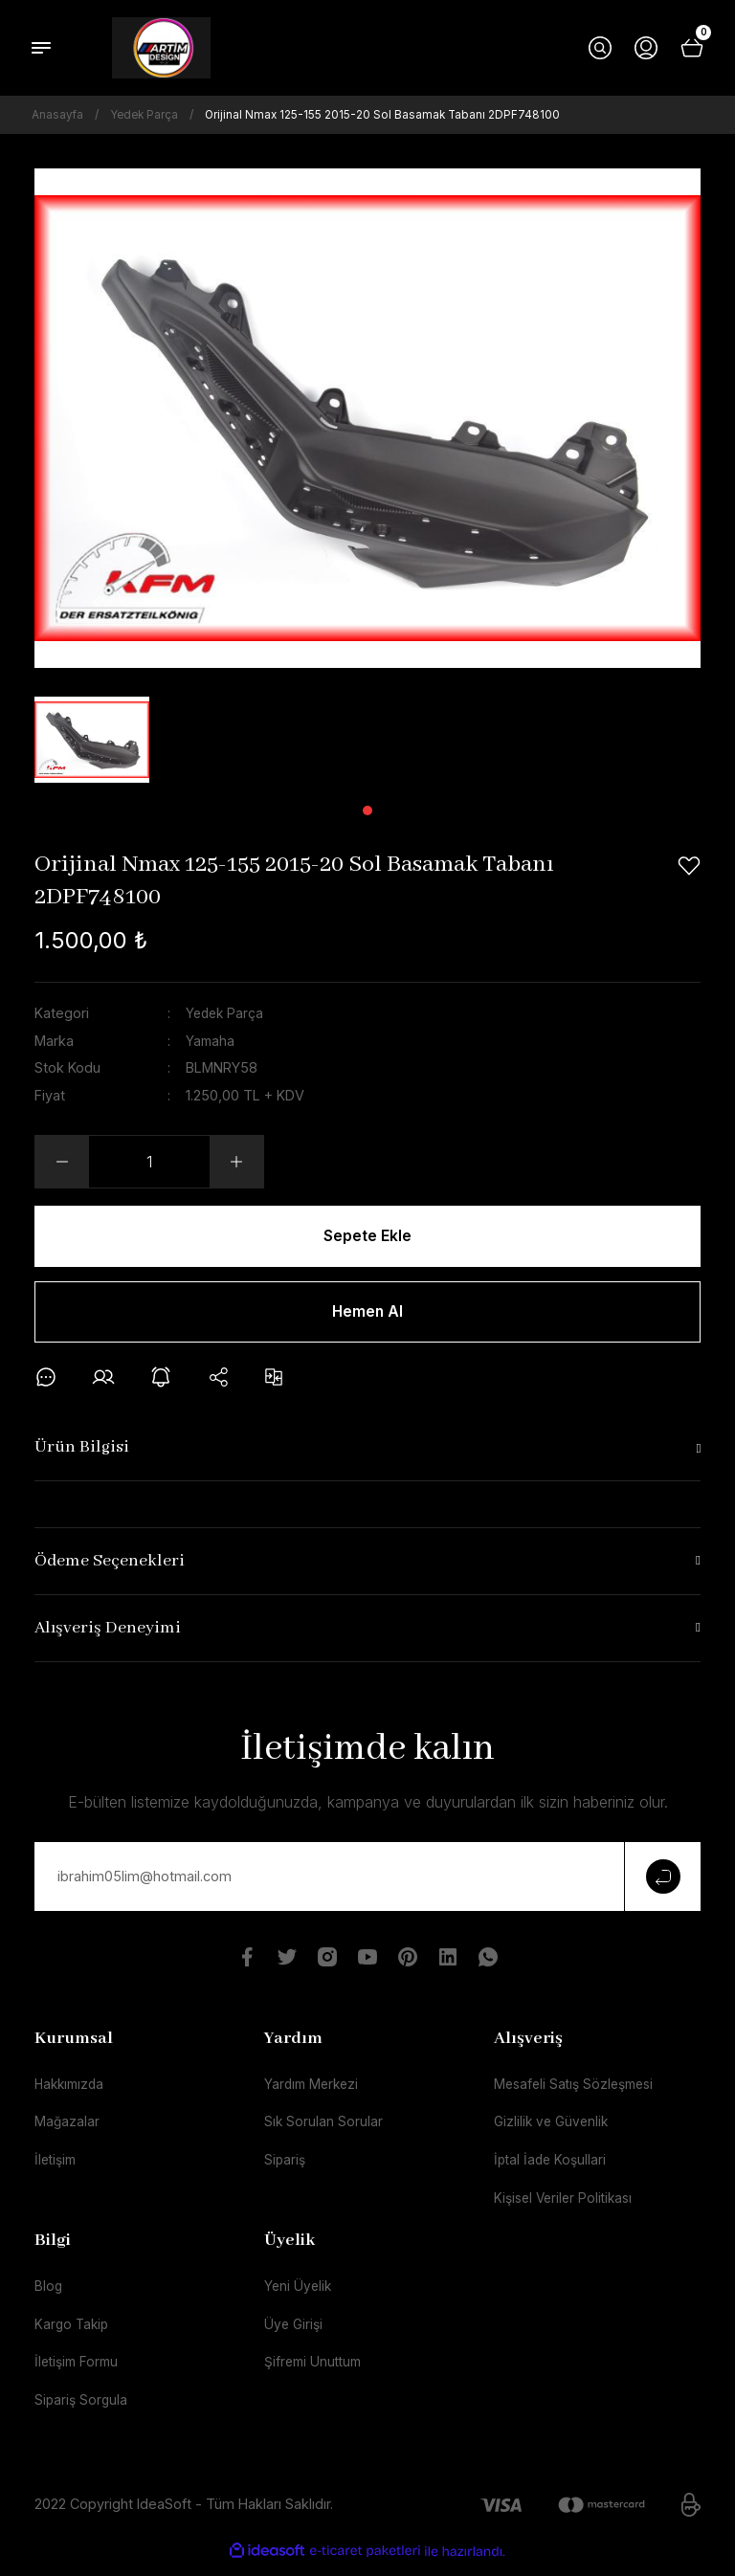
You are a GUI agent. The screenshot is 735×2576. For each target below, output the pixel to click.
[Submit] (662, 1881)
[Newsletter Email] (367, 1881)
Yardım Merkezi (314, 2089)
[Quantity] (149, 1162)
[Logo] (161, 47)
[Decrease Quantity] (62, 1162)
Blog (48, 2295)
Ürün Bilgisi (81, 1452)
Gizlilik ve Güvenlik (553, 2129)
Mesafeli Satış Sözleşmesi (578, 2089)
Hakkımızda (71, 2089)
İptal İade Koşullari (552, 2167)
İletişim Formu (79, 2373)
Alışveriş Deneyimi (107, 1633)
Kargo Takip (73, 2333)
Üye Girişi (294, 2333)
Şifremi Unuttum (316, 2373)
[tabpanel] (92, 740)
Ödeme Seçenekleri (109, 1566)
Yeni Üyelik (299, 2295)
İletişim (57, 2167)
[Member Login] (646, 48)
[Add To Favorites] (689, 866)
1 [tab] (367, 810)
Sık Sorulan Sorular (324, 2129)
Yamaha (211, 1040)
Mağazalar (67, 2129)
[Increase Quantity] (236, 1162)
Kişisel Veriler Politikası (567, 2206)
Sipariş (285, 2167)
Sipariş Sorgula (82, 2411)
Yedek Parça (227, 1013)
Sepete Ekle (367, 1236)
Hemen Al (367, 1314)
